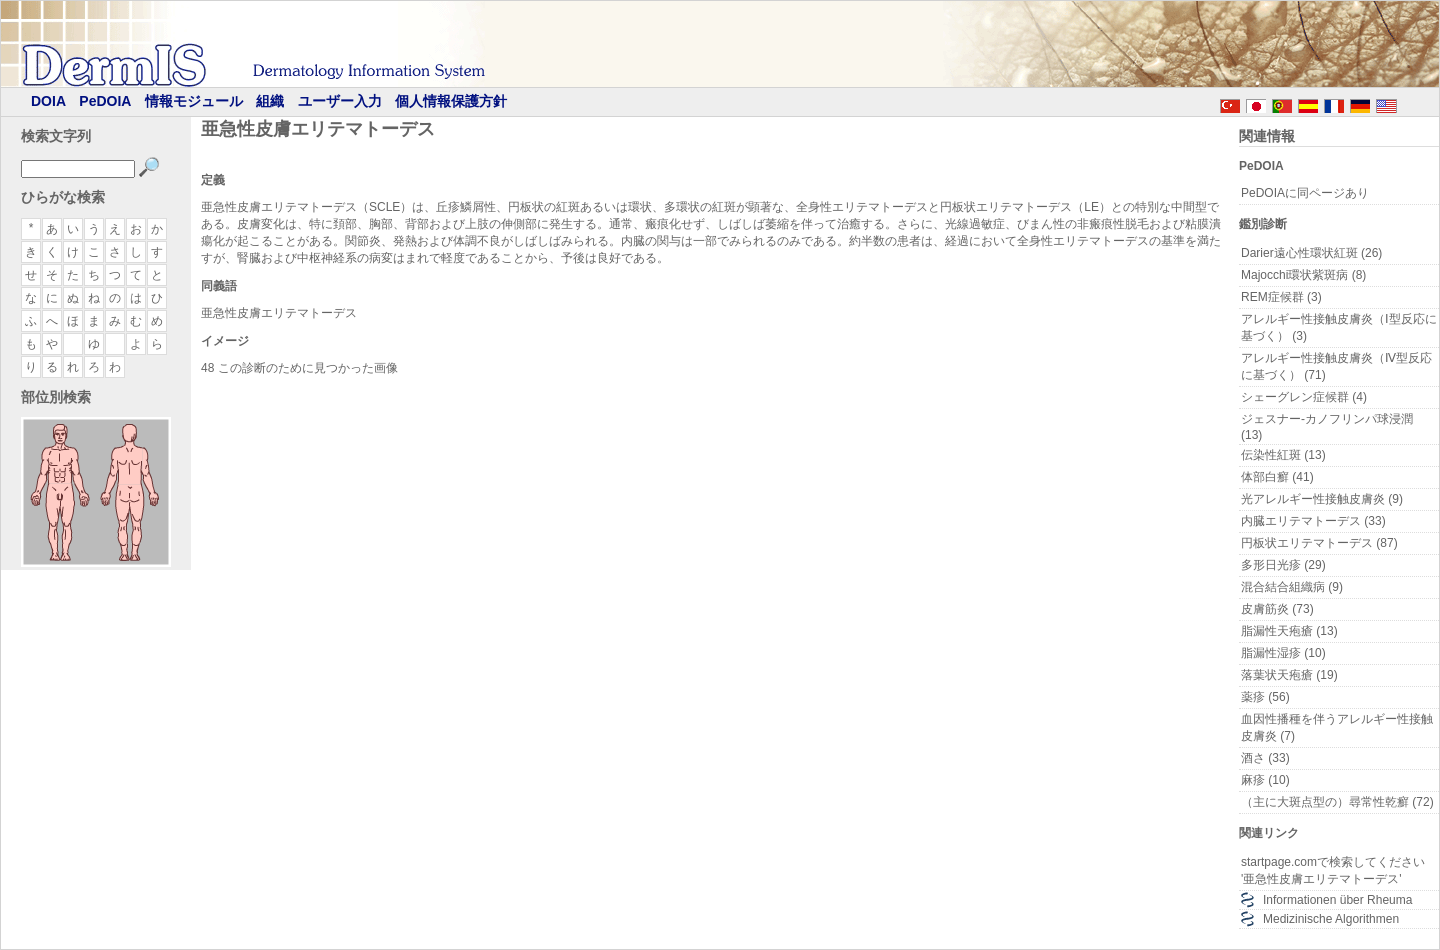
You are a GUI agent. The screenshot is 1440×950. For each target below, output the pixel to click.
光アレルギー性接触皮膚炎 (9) (1322, 499)
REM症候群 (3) (1281, 297)
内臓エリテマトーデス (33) (1313, 521)
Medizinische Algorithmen (1331, 919)
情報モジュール (194, 101)
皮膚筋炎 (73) (1277, 609)
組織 (270, 101)
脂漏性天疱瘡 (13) (1289, 631)
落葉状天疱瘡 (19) (1289, 675)
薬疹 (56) (1265, 697)
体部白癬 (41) (1277, 477)
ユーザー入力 (340, 101)
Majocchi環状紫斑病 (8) (1303, 275)
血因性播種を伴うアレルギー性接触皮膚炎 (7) (1337, 727)
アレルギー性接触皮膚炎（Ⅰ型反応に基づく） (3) (1339, 327)
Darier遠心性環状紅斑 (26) (1311, 253)
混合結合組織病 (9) (1292, 587)
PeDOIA (105, 101)
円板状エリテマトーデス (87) (1319, 543)
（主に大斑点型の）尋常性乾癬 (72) (1337, 802)
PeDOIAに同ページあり (1305, 193)
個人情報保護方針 (451, 101)
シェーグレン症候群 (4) (1304, 397)
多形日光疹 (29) (1283, 565)
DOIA (48, 101)
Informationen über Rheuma (1337, 900)
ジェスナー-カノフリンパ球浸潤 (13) (1327, 427)
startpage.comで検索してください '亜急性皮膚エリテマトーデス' (1333, 870)
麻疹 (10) (1265, 780)
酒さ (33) (1265, 758)
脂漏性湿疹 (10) (1283, 653)
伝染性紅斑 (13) (1283, 455)
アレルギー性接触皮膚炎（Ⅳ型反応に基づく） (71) (1336, 366)
